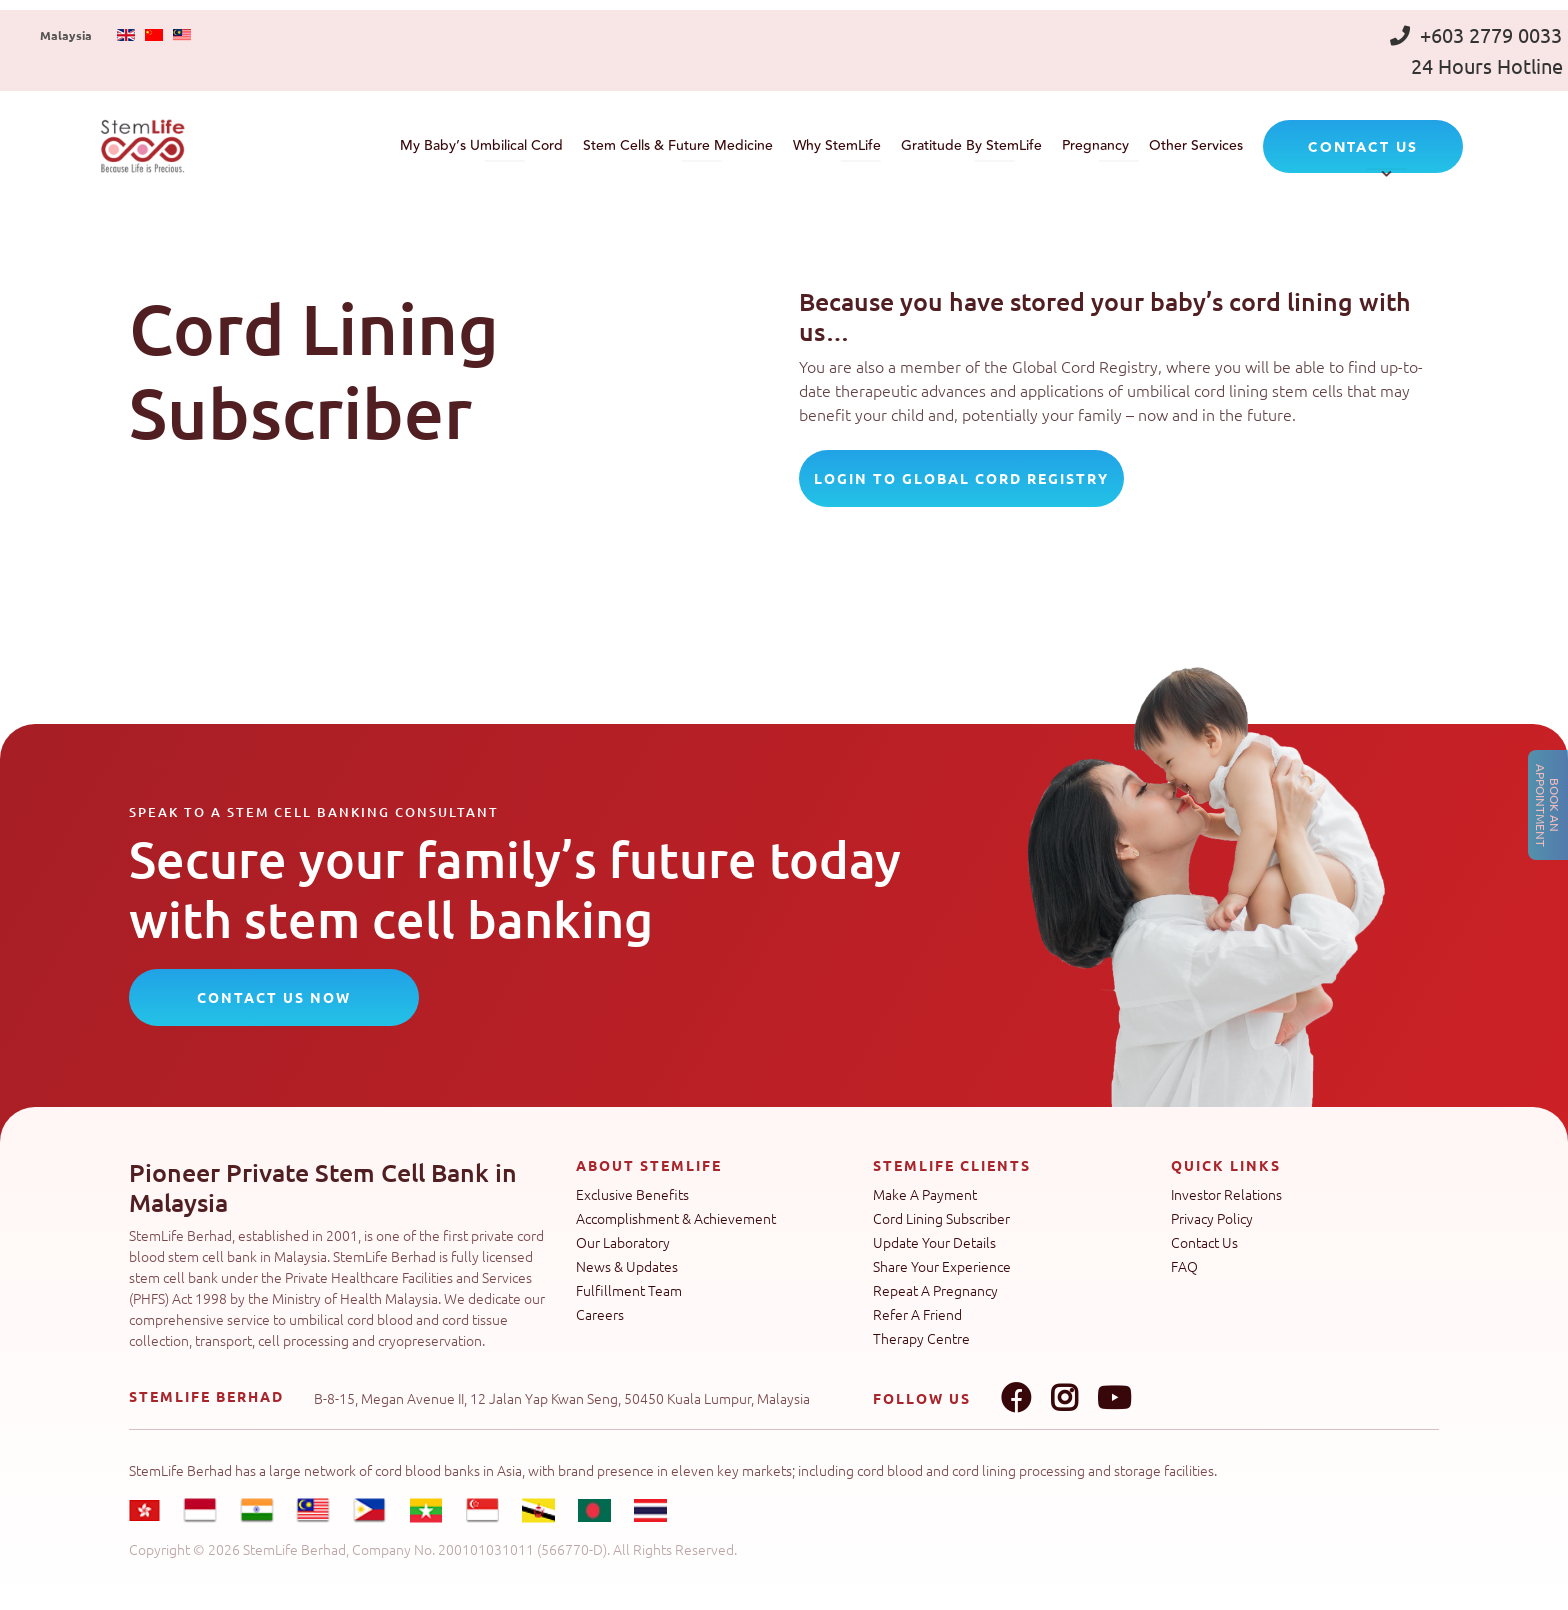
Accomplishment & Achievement (676, 1218)
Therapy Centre (921, 1338)
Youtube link (1114, 1398)
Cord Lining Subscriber (941, 1218)
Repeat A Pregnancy (935, 1290)
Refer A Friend (917, 1314)
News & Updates (627, 1266)
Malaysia (66, 35)
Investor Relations (1226, 1194)
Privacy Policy (1212, 1218)
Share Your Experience (942, 1266)
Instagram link (1064, 1398)
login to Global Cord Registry (961, 478)
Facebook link (1016, 1398)
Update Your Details (934, 1242)
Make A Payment (925, 1194)
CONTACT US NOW (274, 997)
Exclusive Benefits (632, 1194)
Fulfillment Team (629, 1290)
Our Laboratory (623, 1242)
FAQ (1184, 1266)
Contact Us (1204, 1242)
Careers (600, 1314)
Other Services (1196, 146)
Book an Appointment (1548, 805)
